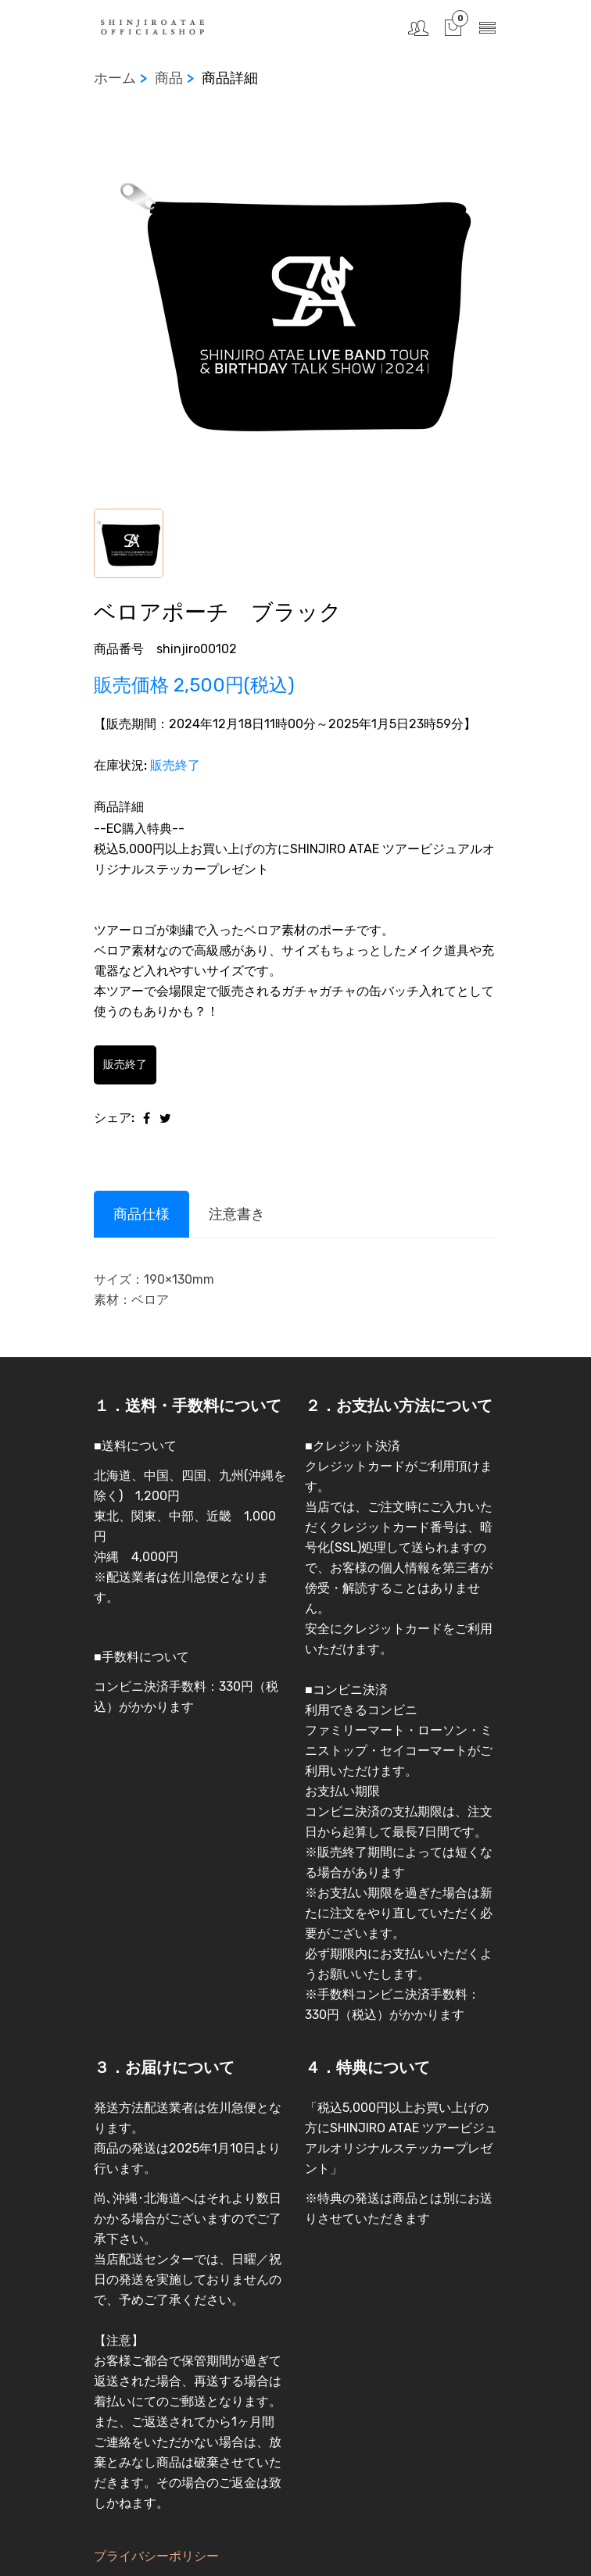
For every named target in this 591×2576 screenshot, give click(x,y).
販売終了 (125, 1064)
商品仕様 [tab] (141, 1214)
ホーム (115, 78)
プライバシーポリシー (156, 2556)
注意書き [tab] (237, 1214)
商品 (169, 78)
